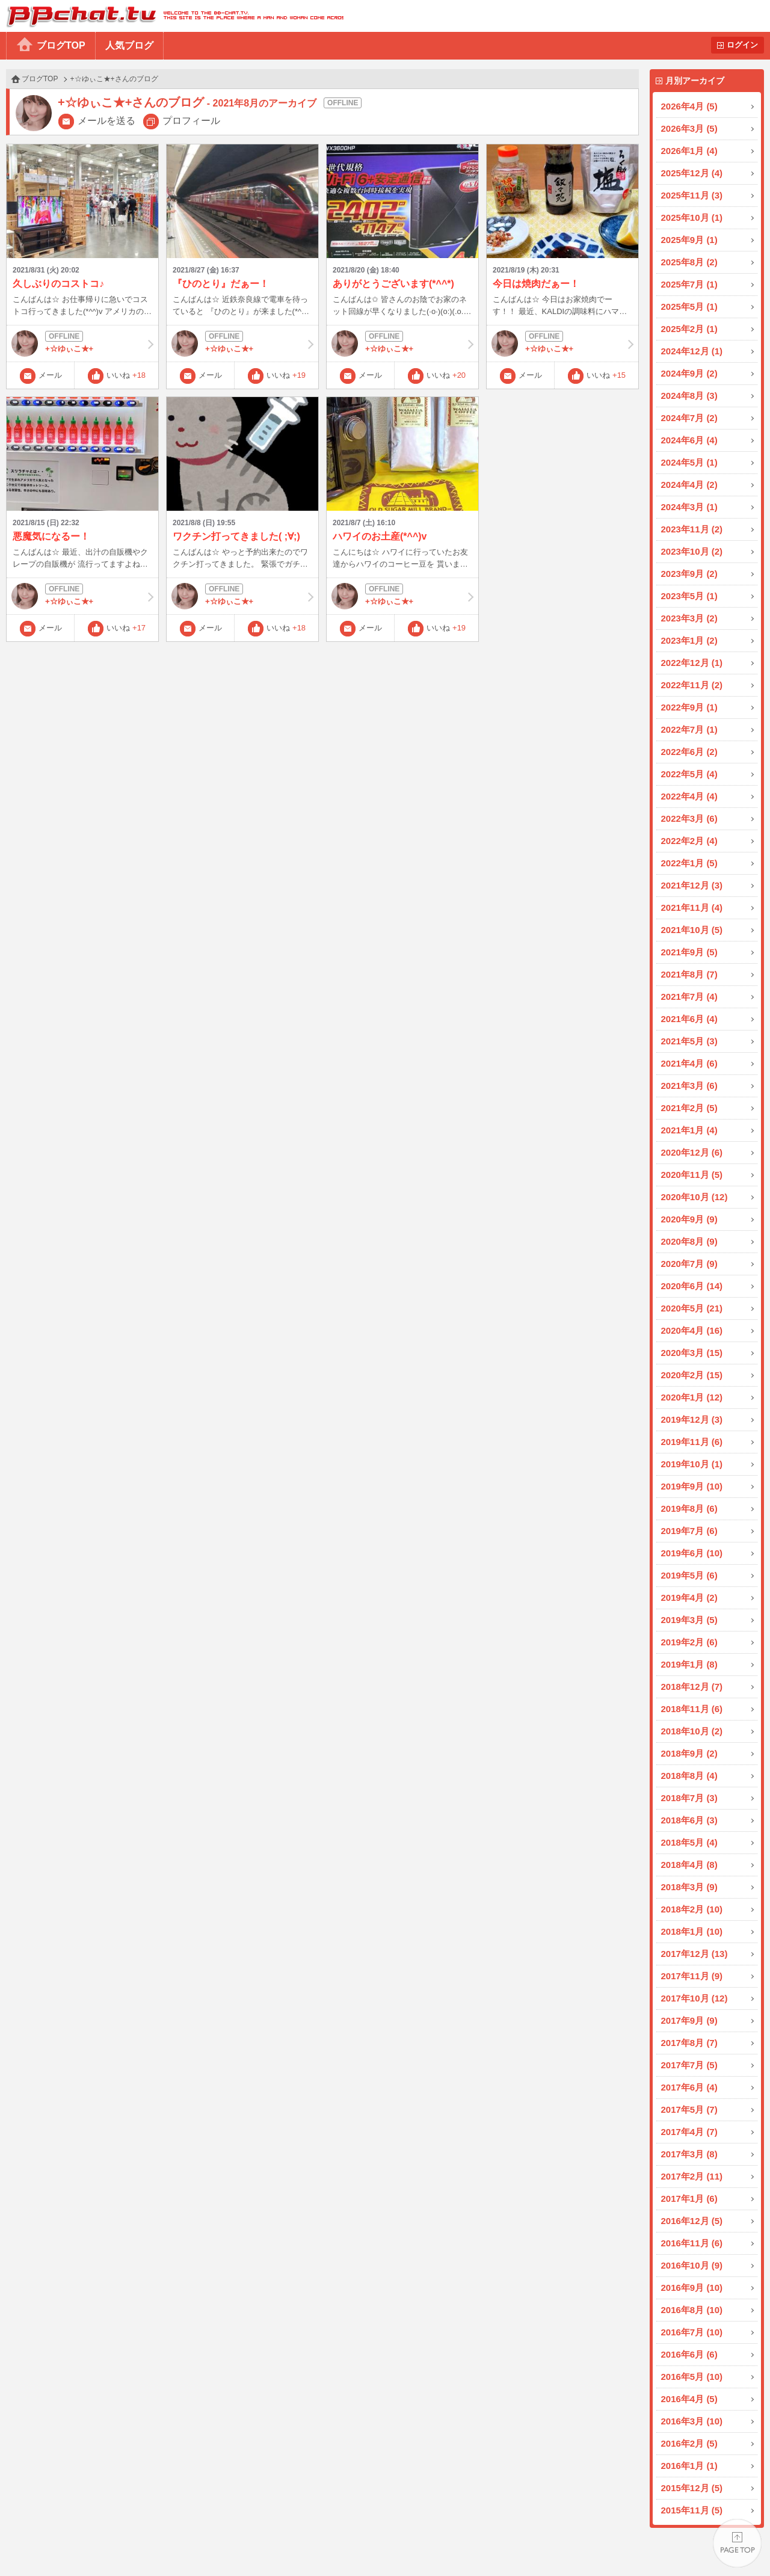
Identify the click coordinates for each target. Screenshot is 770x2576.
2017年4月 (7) (689, 2132)
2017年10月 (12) (694, 1998)
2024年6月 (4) (689, 440)
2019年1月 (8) (689, 1664)
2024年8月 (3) (689, 395)
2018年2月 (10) (692, 1909)
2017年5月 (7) (689, 2109)
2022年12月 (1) (692, 663)
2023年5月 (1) (689, 596)
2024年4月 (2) (689, 484)
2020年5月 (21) (692, 1308)
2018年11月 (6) (692, 1709)
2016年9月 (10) (692, 2287)
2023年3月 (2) (689, 618)
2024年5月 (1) (689, 462)
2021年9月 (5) (689, 952)
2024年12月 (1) (692, 351)
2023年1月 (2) (689, 640)
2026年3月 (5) (689, 128)
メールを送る (106, 121)
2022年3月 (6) (689, 818)
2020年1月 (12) (692, 1397)
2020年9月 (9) (689, 1219)
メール (50, 375)
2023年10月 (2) (692, 551)
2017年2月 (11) (692, 2176)
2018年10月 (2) (692, 1731)
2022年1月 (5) (689, 863)
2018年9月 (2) (689, 1753)
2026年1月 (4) (689, 151)
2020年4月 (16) (692, 1330)
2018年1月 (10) (692, 1931)
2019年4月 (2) (689, 1597)
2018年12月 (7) (692, 1686)
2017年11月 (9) (692, 1976)
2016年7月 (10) (692, 2332)
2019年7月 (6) (689, 1531)
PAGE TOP (737, 2543)
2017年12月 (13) (694, 1954)
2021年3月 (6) (689, 1085)
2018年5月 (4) (689, 1842)
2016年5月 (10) (692, 2376)
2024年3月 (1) (689, 507)
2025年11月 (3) (692, 195)
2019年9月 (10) (692, 1486)
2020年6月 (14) (692, 1286)
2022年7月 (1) (689, 729)
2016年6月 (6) (689, 2354)
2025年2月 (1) (689, 329)
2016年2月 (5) (689, 2443)
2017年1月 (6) (689, 2198)
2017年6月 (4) (689, 2087)
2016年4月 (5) (689, 2399)
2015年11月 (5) (692, 2510)
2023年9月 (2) (689, 574)
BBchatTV (171, 16)
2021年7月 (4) (689, 996)
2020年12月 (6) (692, 1152)
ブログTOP (61, 45)
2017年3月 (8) (689, 2154)
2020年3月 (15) (692, 1353)
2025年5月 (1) (689, 306)
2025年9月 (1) (689, 240)
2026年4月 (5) (689, 106)
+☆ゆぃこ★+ (82, 343)
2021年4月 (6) (689, 1063)
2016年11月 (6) (692, 2243)
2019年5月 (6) (689, 1575)
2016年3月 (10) (692, 2421)
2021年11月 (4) (692, 907)
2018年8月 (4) (689, 1775)
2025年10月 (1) (692, 217)
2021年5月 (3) (689, 1041)
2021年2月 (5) (689, 1108)
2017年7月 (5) (689, 2065)
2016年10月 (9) (692, 2265)
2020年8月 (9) (689, 1241)
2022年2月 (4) (689, 841)
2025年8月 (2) (689, 262)
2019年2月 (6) (689, 1642)
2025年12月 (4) (692, 173)
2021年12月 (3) (692, 885)
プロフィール (191, 121)
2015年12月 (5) (692, 2488)
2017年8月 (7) (689, 2043)
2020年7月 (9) (689, 1264)
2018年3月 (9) (689, 1887)
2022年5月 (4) (689, 774)
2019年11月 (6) (692, 1442)
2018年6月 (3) (689, 1820)
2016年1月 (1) (689, 2465)
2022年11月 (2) (692, 685)
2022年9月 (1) (689, 707)
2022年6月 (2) (689, 752)
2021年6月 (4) (689, 1019)
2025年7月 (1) (689, 284)
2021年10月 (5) (692, 930)
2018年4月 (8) (689, 1865)
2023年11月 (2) (692, 529)
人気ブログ (129, 45)
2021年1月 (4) (689, 1130)
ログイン (742, 44)
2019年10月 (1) (692, 1464)
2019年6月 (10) (692, 1553)
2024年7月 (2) (689, 418)
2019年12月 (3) (692, 1419)
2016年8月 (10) (692, 2310)
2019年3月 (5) (689, 1620)
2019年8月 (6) (689, 1508)
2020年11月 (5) (692, 1174)
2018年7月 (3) (689, 1798)
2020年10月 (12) (694, 1197)
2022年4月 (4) (689, 796)
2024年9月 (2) (689, 373)
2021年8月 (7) (689, 974)
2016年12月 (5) (692, 2221)
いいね (126, 375)
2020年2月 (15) (692, 1375)
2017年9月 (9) (689, 2020)
